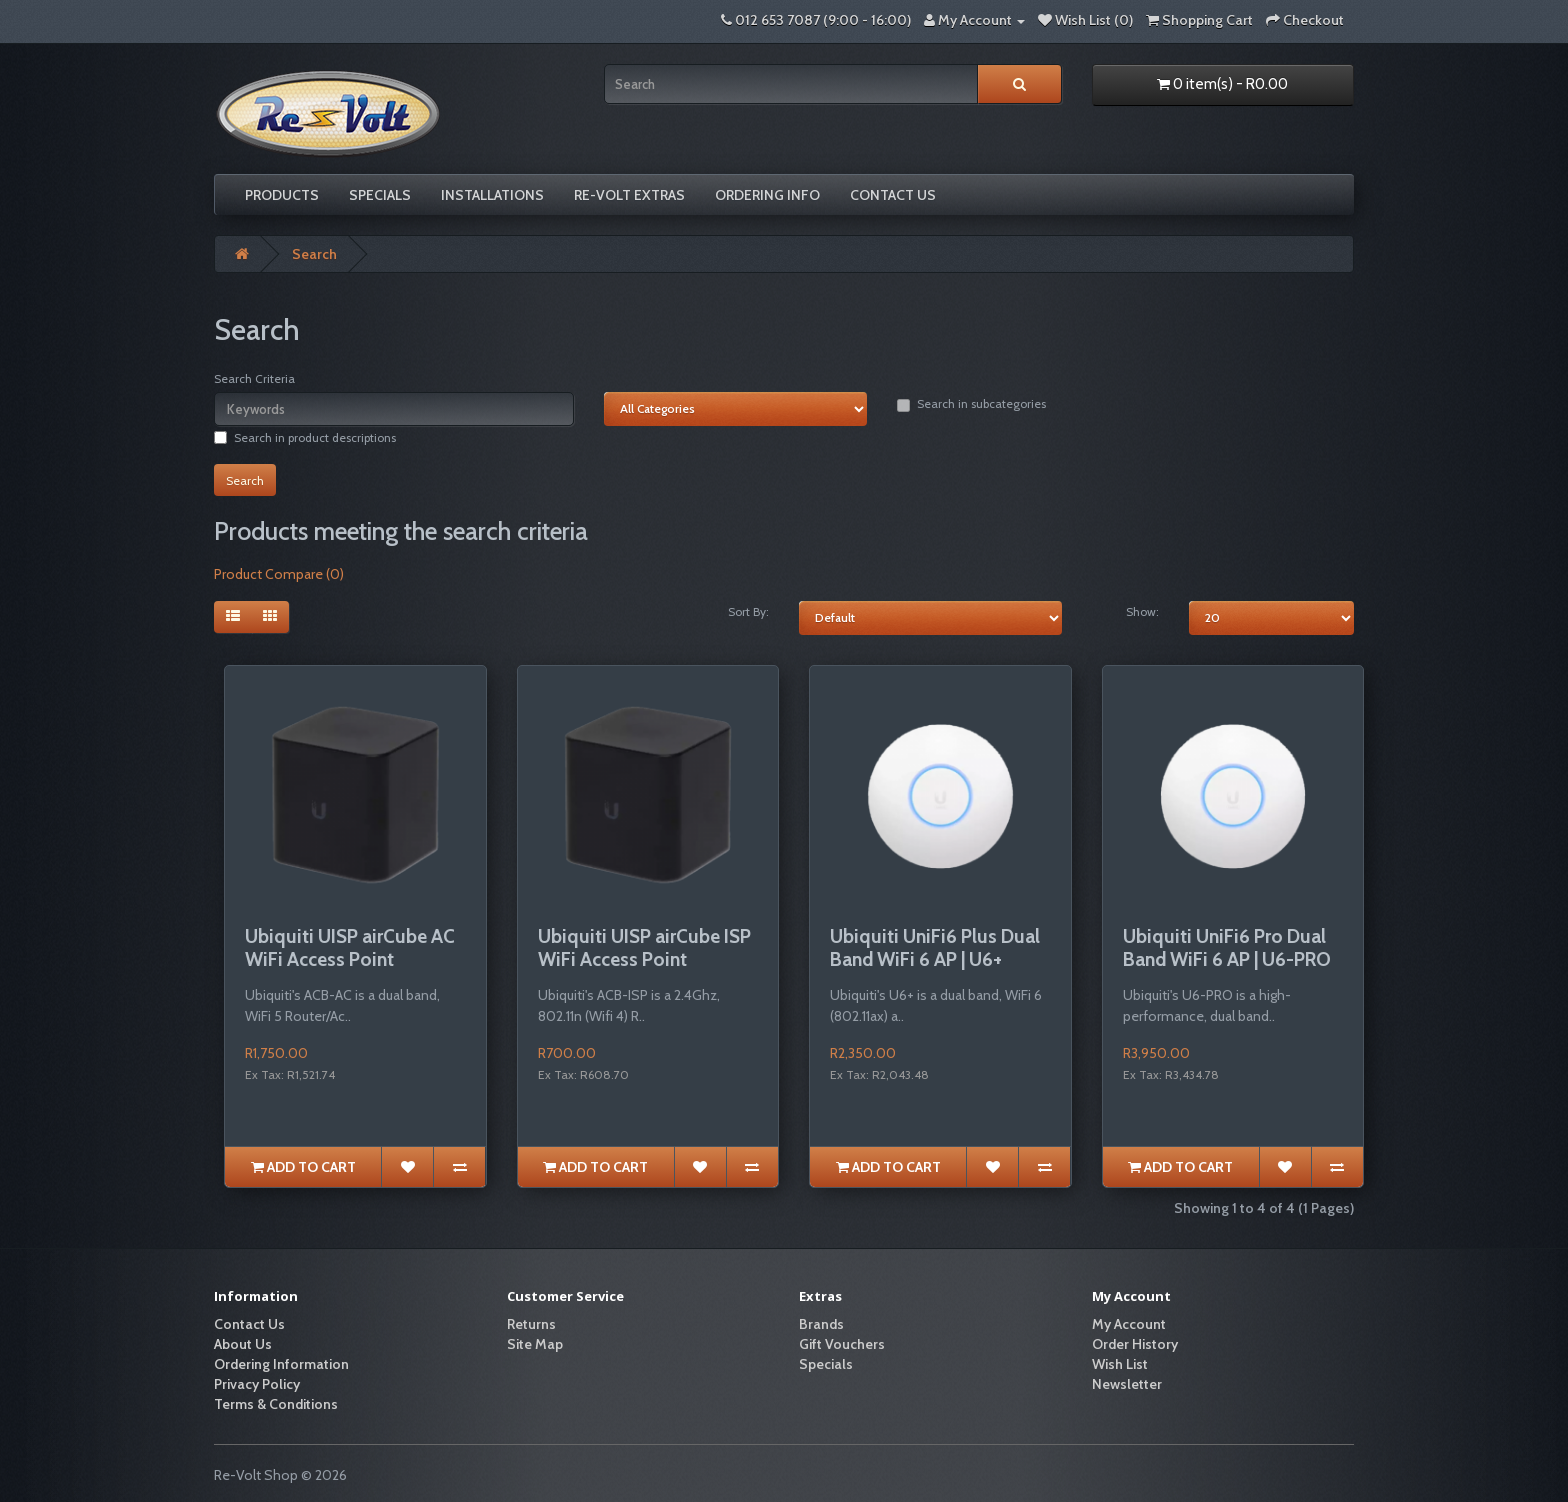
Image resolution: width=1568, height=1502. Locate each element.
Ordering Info (767, 195)
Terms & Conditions (276, 1404)
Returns (531, 1324)
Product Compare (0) (279, 574)
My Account (1129, 1324)
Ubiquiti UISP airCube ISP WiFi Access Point (644, 948)
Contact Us (893, 195)
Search (314, 254)
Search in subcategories (971, 404)
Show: (1142, 611)
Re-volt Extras (629, 195)
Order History (1135, 1344)
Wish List (1120, 1364)
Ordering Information (281, 1364)
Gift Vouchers (842, 1344)
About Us (243, 1344)
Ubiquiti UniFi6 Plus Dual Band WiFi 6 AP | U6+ (935, 948)
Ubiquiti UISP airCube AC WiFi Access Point (350, 948)
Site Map (535, 1344)
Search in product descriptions (305, 437)
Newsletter (1127, 1384)
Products (282, 195)
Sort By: (748, 611)
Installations (492, 195)
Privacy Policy (257, 1384)
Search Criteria (254, 378)
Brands (821, 1324)
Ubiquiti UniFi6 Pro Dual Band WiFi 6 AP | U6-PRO (1227, 948)
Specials (380, 195)
